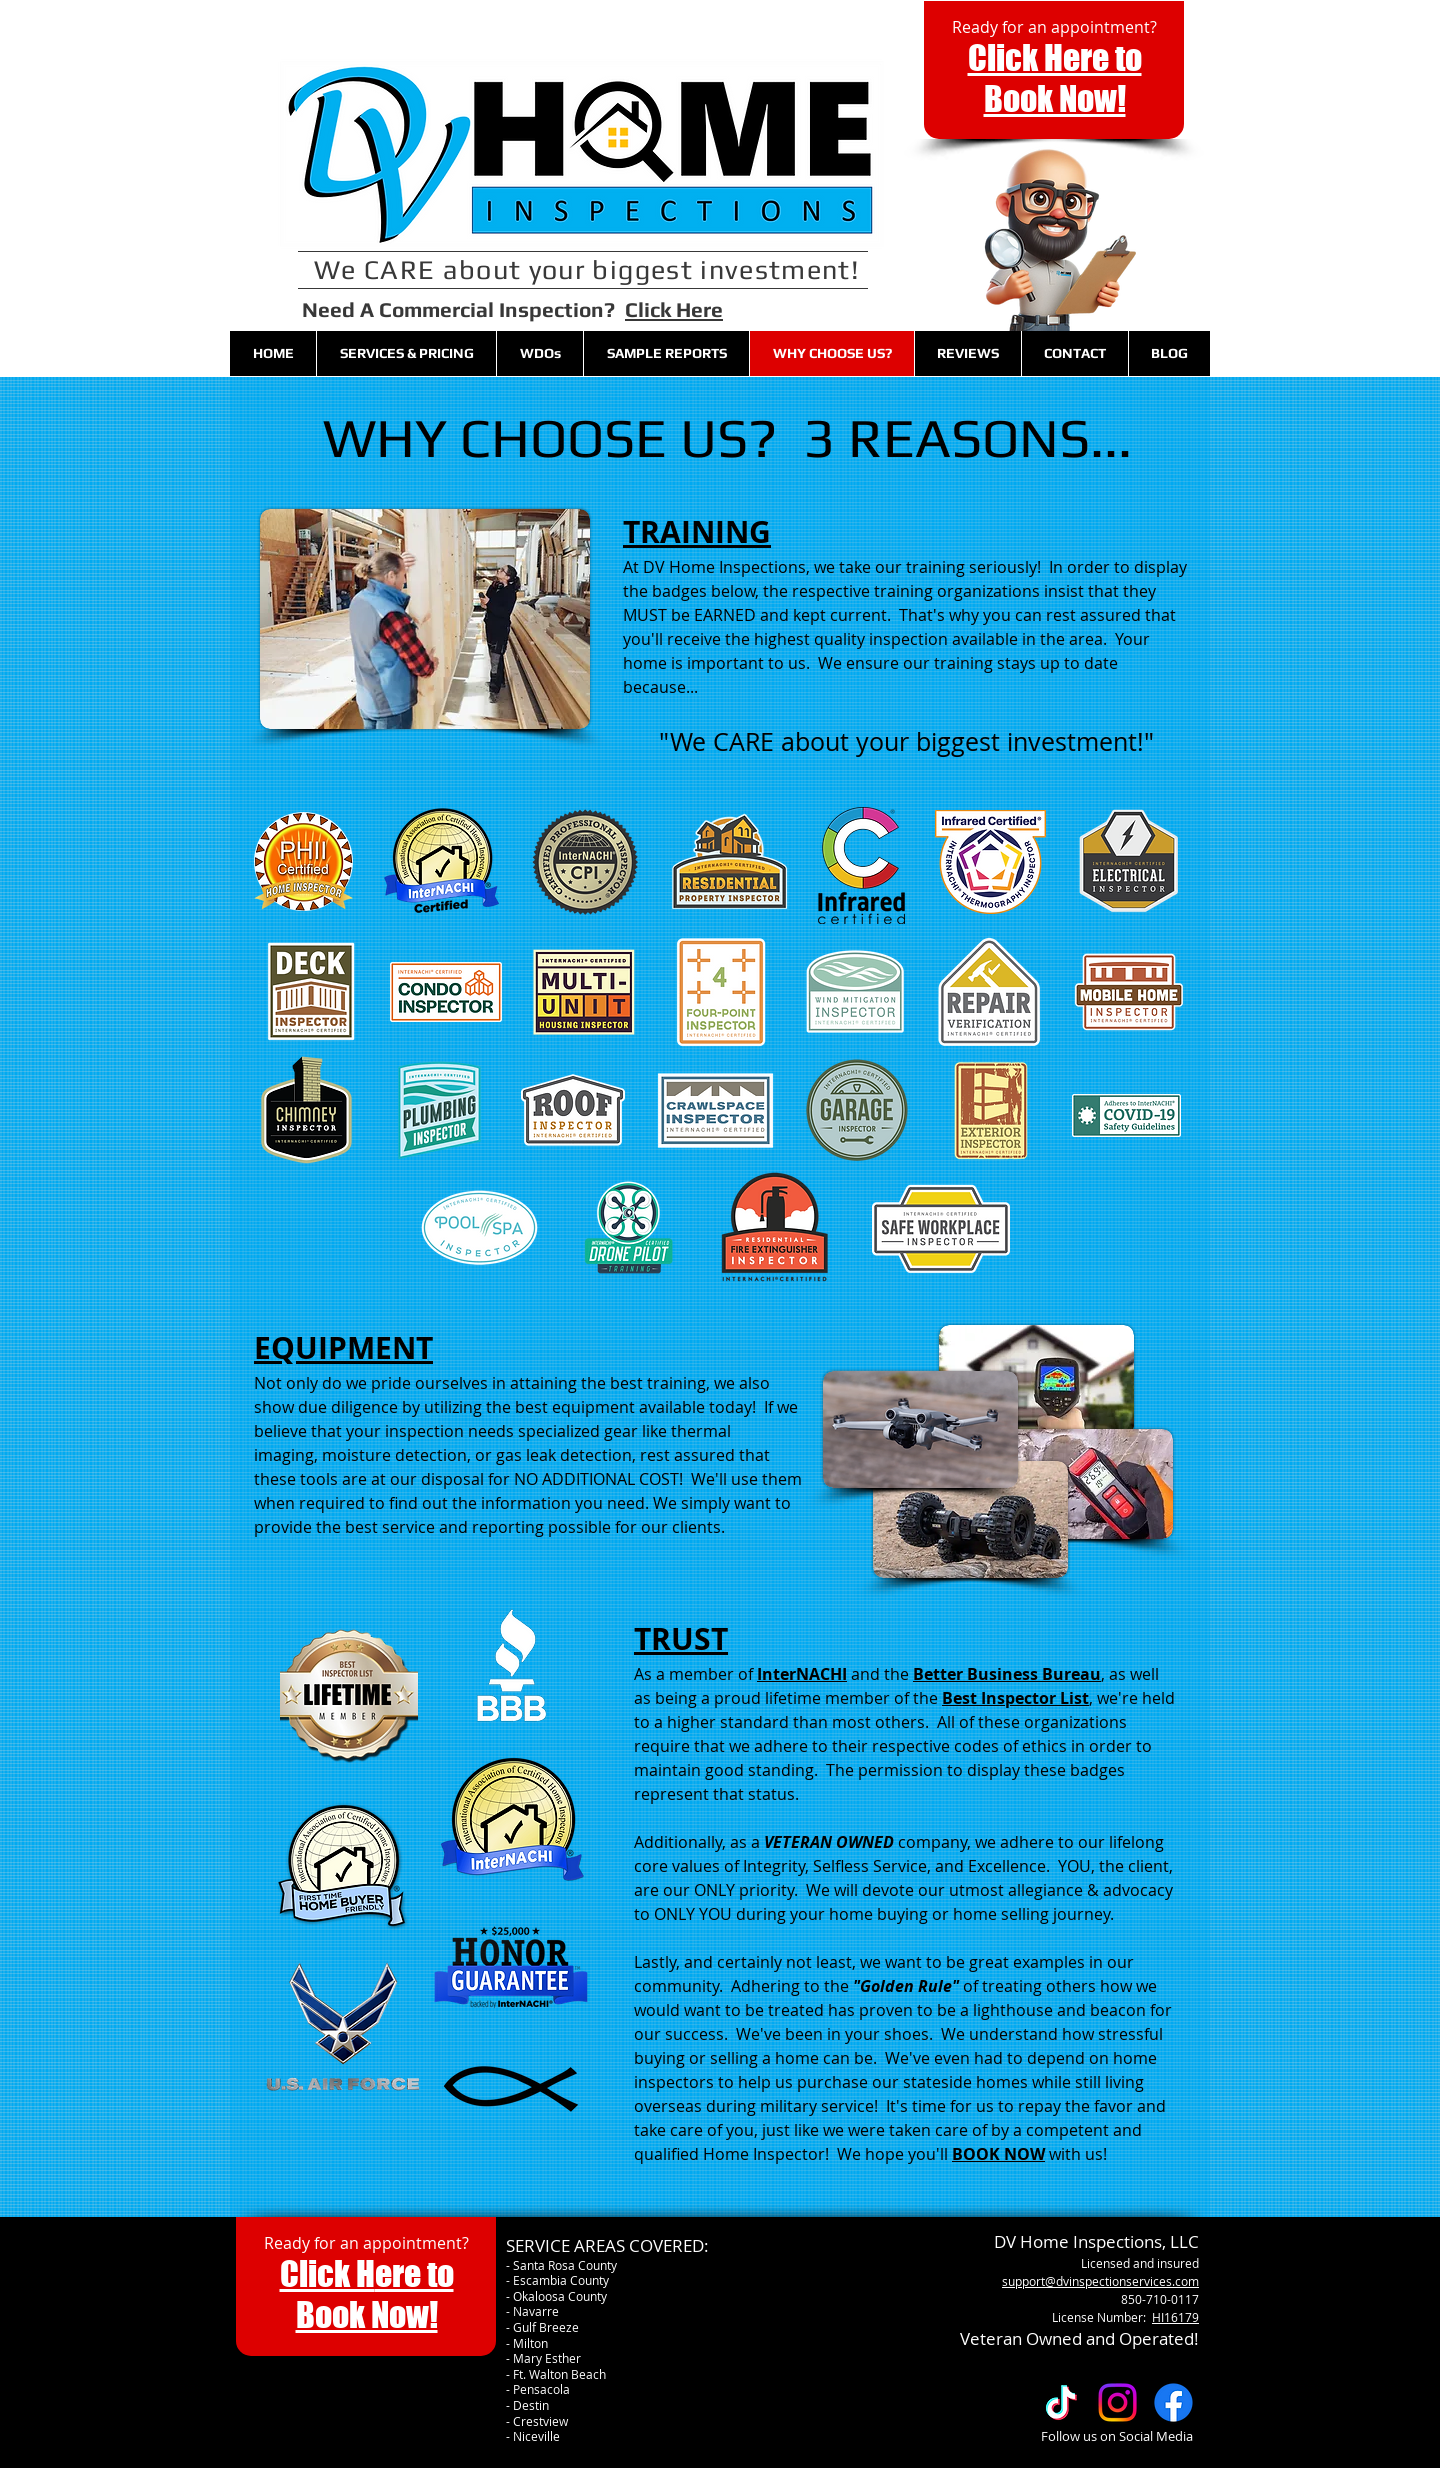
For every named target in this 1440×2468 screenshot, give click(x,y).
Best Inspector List (1015, 1698)
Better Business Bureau (1007, 1674)
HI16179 (1175, 2317)
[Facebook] (1173, 2402)
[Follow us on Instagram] (1117, 2402)
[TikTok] (1061, 2402)
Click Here (674, 309)
